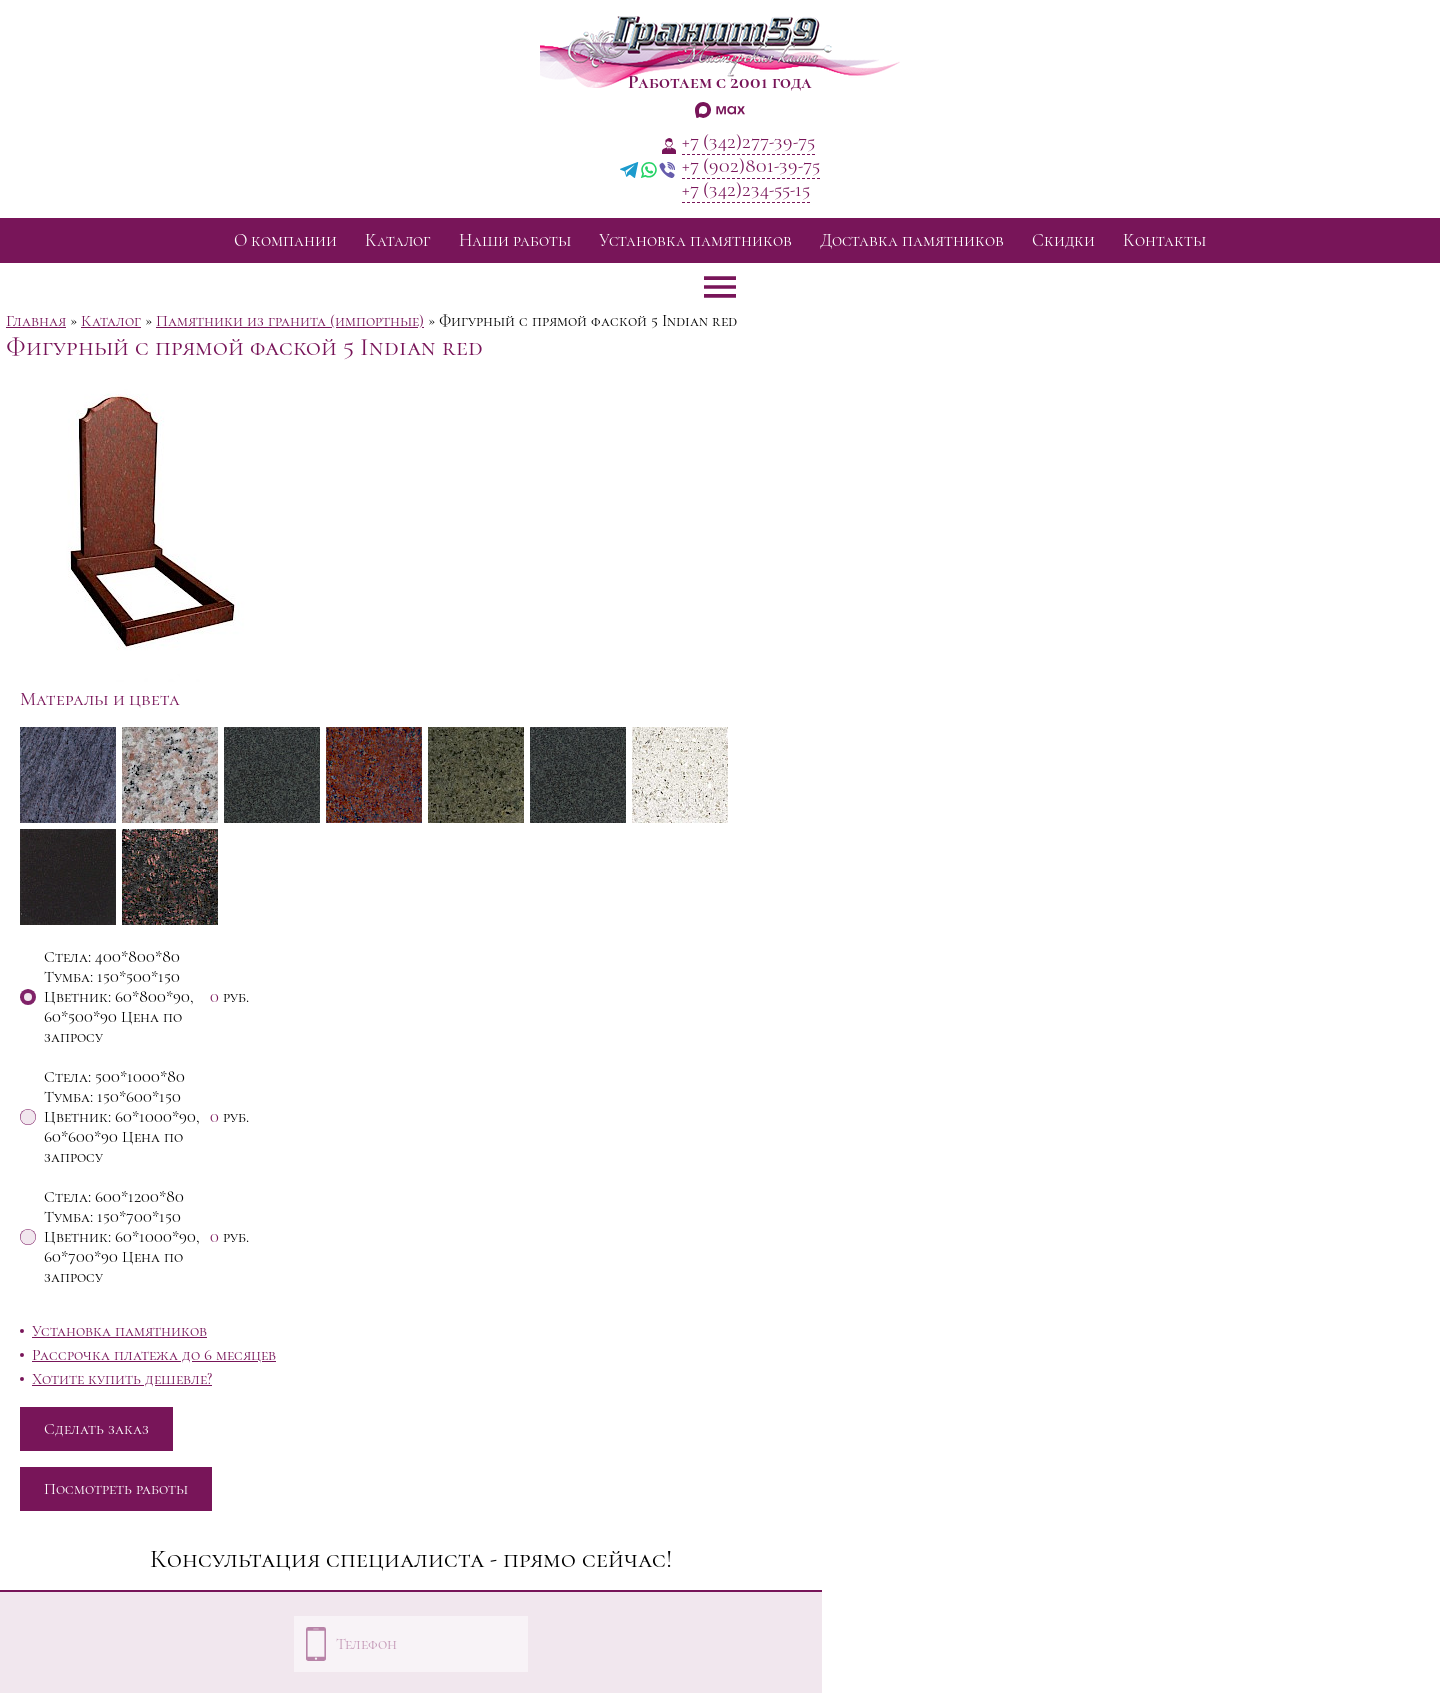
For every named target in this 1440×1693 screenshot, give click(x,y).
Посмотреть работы (116, 1489)
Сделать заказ (96, 1429)
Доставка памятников (912, 240)
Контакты (1164, 240)
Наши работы (515, 240)
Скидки (1063, 240)
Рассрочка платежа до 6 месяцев (154, 1355)
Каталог (398, 240)
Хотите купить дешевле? (122, 1379)
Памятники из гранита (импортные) (290, 321)
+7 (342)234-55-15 (746, 190)
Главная (36, 321)
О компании (285, 240)
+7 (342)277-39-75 (748, 142)
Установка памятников (695, 240)
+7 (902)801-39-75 (751, 166)
